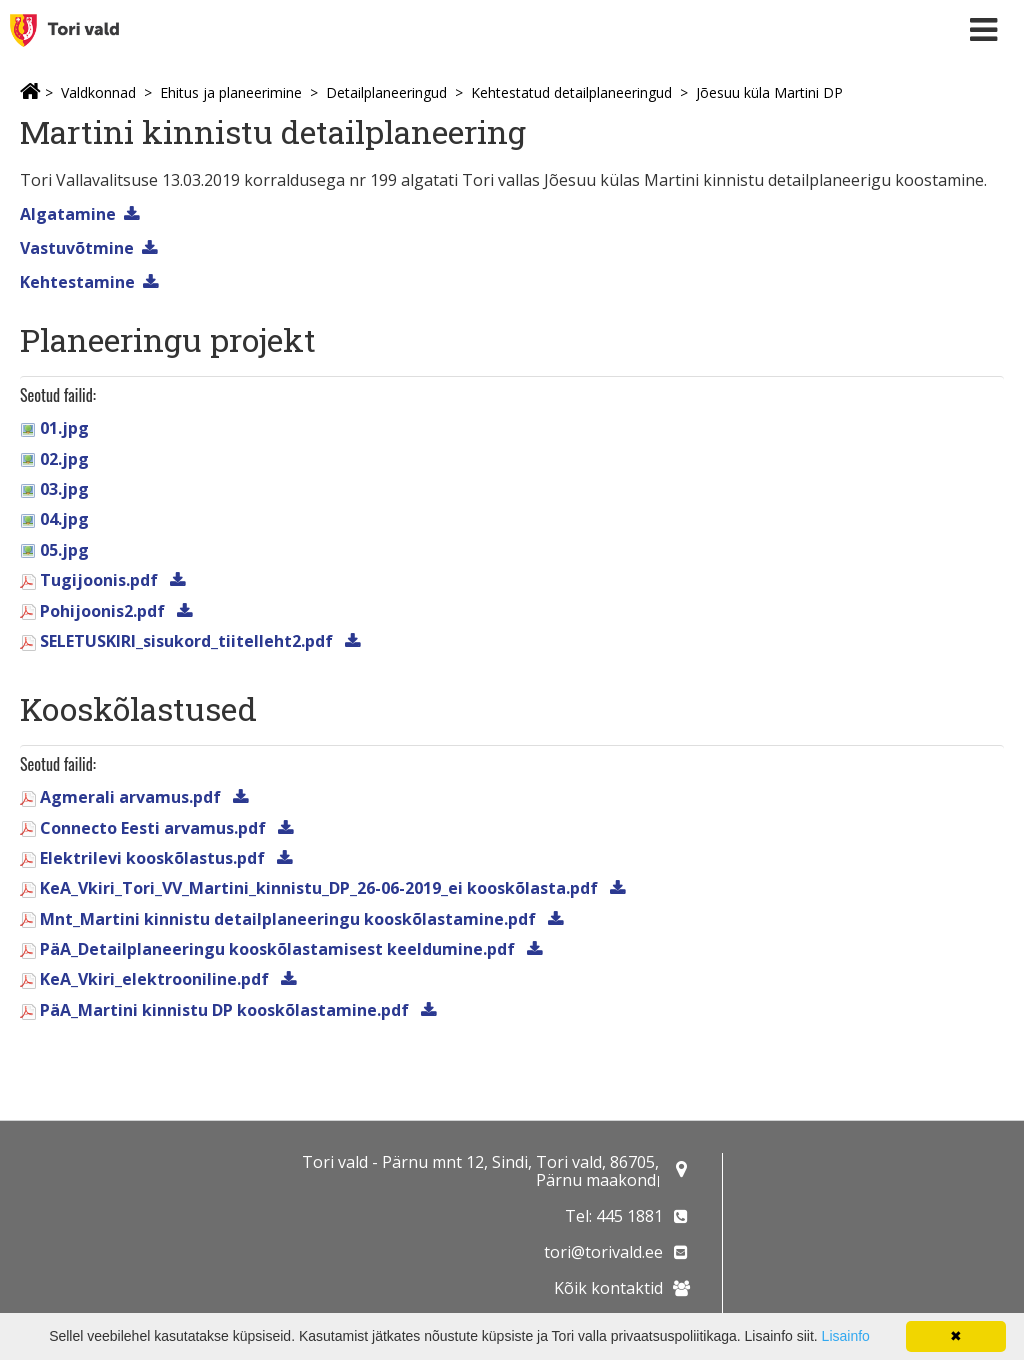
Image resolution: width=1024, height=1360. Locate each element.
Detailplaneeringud (386, 92)
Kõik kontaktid (608, 1288)
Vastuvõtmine (77, 248)
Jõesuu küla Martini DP (769, 92)
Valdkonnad (98, 92)
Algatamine (68, 214)
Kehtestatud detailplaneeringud (571, 92)
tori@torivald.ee (603, 1252)
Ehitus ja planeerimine (231, 92)
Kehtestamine (77, 282)
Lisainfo (846, 1336)
